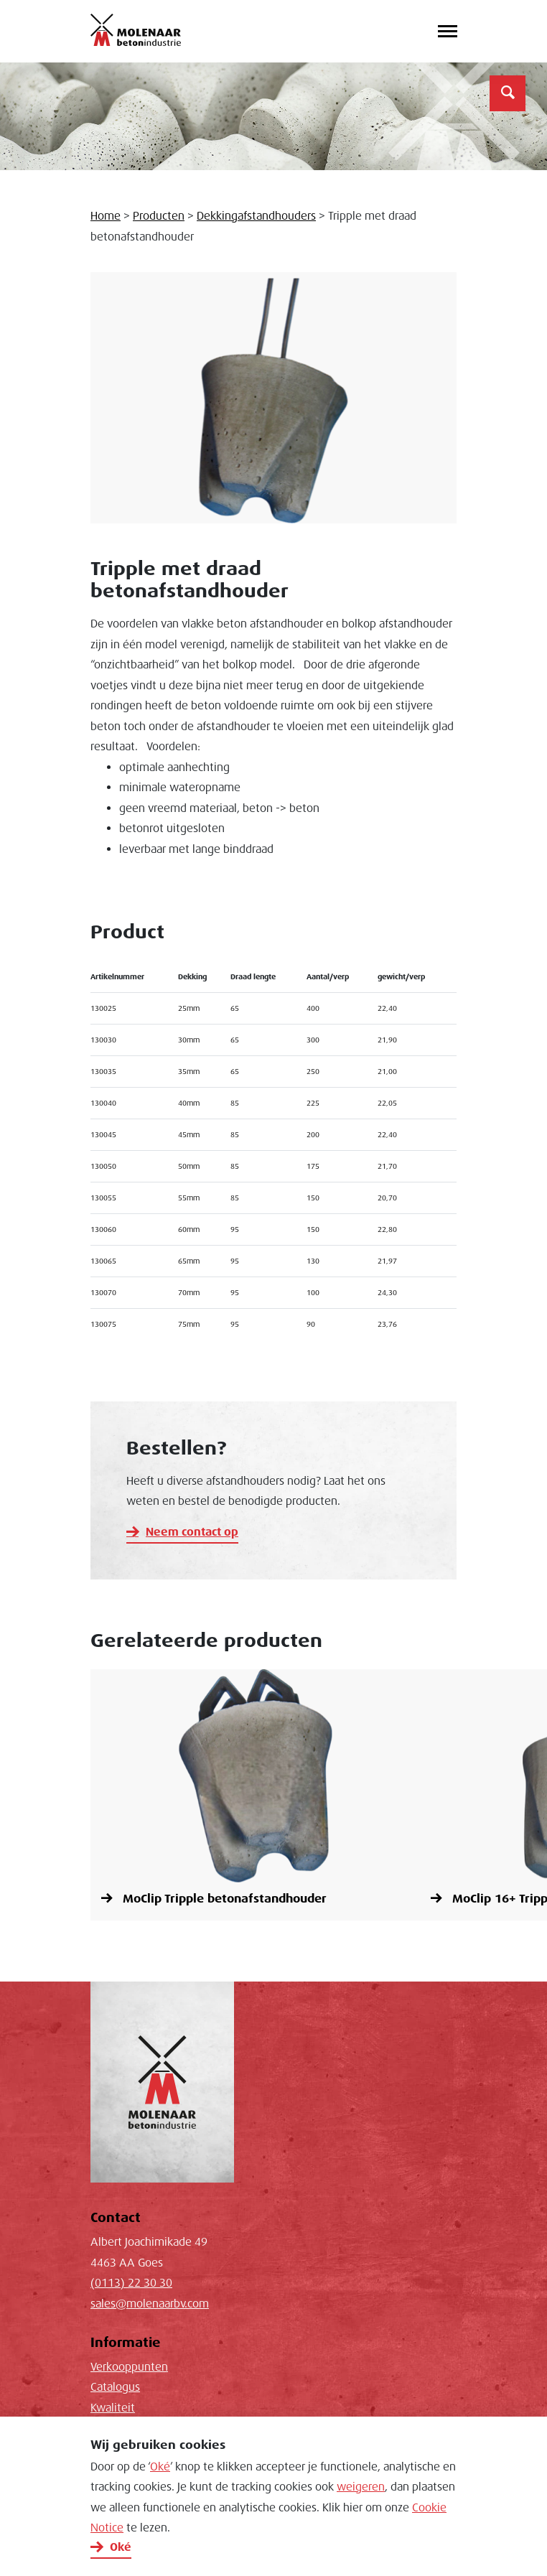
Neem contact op (192, 1532)
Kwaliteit (112, 2408)
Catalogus (115, 2387)
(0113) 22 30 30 (131, 2283)
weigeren (361, 2487)
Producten (158, 216)
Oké (160, 2467)
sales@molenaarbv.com (149, 2304)
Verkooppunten (129, 2367)
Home (105, 216)
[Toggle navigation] (447, 32)
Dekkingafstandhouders (256, 216)
